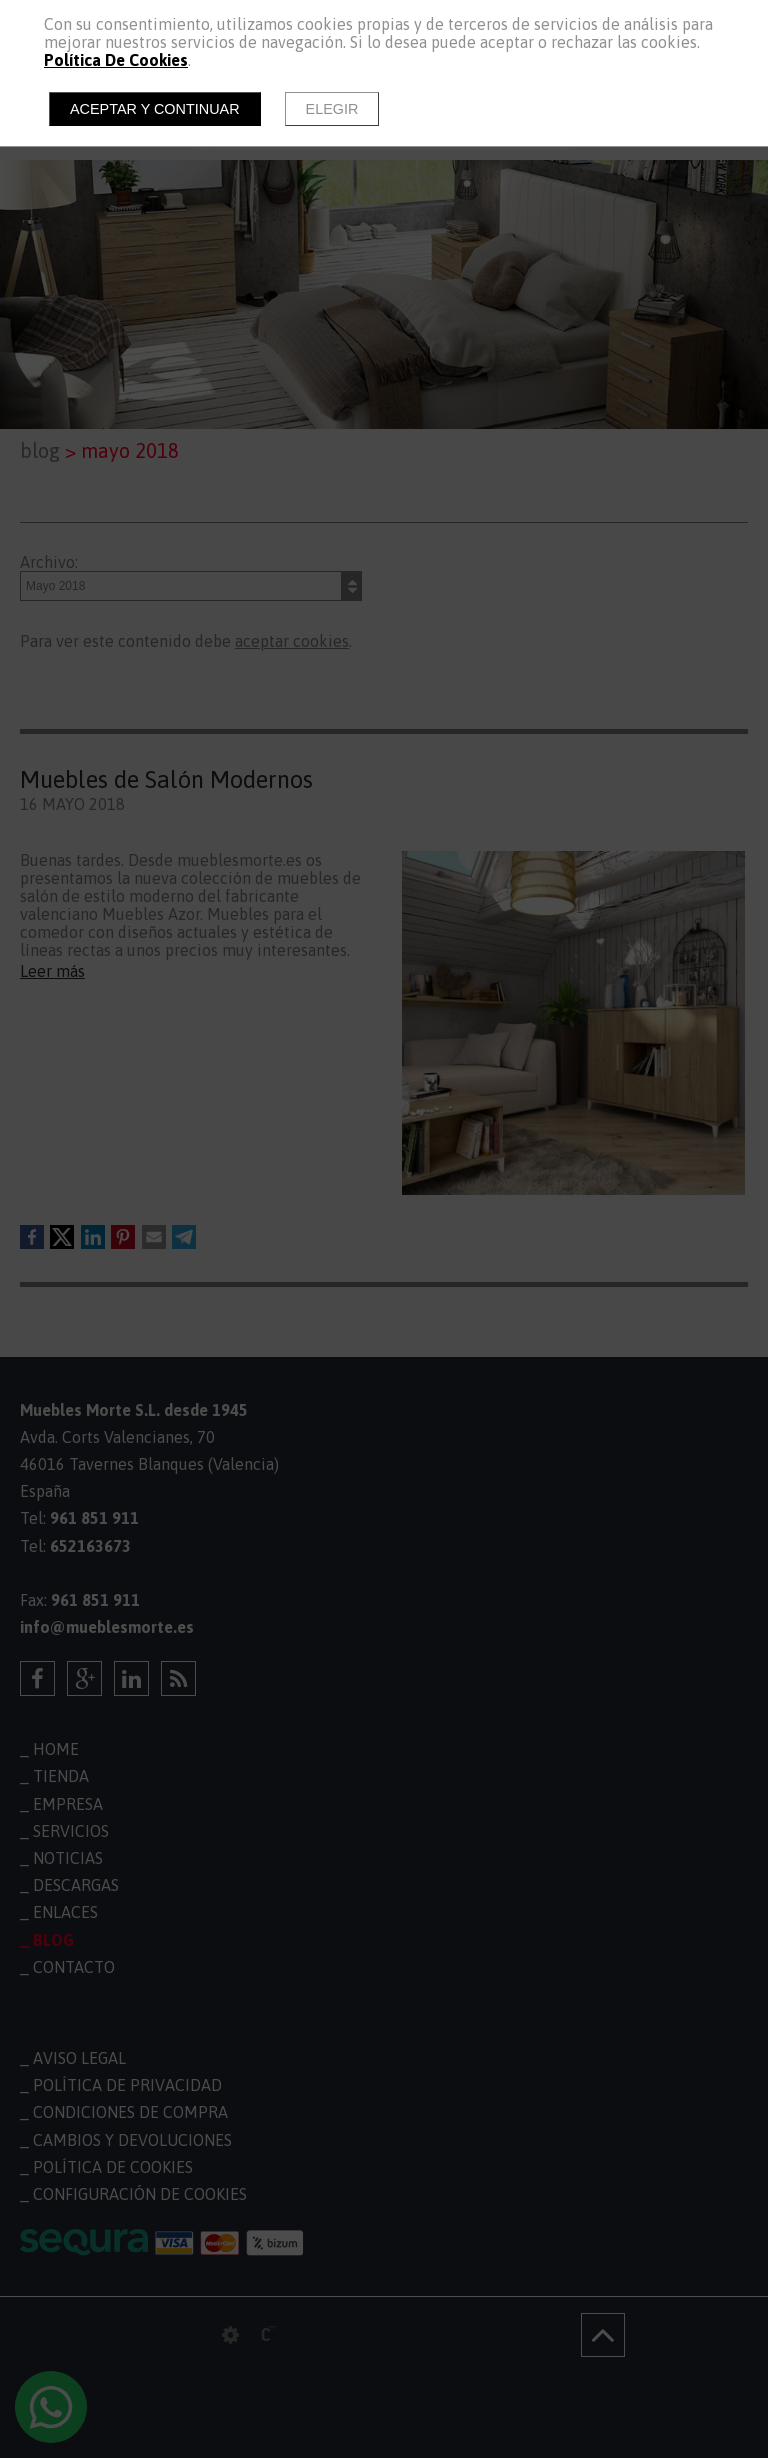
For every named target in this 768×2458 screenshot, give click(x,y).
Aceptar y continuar (155, 109)
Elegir (332, 109)
